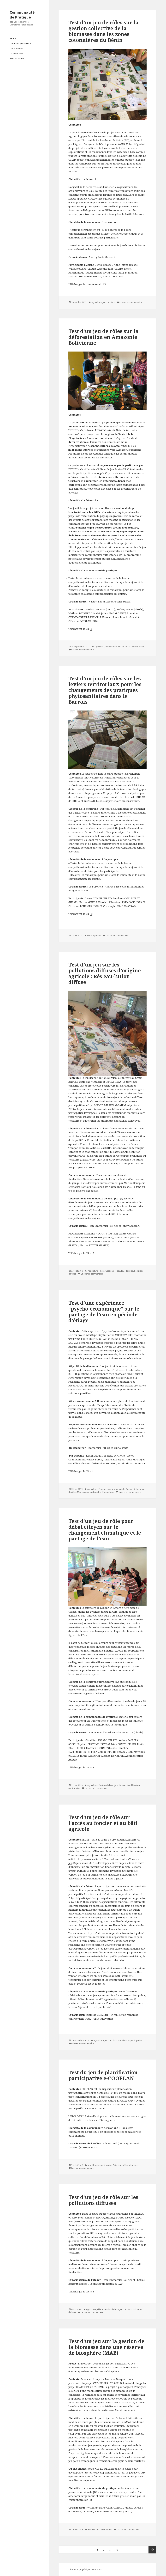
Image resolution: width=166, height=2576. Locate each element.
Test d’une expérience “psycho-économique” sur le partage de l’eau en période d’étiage (103, 1311)
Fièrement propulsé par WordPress (85, 2569)
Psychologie (108, 1492)
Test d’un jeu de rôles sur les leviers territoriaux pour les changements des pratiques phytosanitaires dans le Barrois (104, 690)
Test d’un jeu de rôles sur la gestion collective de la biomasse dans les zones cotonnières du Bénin (103, 31)
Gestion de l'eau (112, 1271)
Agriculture (96, 302)
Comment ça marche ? (20, 43)
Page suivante (152, 2549)
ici (91, 628)
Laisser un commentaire (130, 302)
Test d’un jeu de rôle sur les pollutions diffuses (103, 2200)
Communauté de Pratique (22, 14)
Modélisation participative (89, 1492)
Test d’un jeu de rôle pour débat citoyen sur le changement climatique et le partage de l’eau (104, 1530)
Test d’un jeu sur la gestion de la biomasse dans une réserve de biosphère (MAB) (106, 2347)
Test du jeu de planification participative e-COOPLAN (103, 2075)
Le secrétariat (16, 53)
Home (13, 38)
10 (117, 2548)
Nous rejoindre (17, 58)
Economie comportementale (112, 1489)
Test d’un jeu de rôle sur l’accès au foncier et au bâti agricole (103, 1823)
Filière (101, 1271)
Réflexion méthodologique (125, 2165)
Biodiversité (111, 646)
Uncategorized (137, 646)
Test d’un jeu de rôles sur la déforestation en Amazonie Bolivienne (103, 337)
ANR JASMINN (127, 1839)
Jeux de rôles (109, 302)
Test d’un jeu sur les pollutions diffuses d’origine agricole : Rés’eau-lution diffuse (104, 973)
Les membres (16, 48)
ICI (104, 284)
